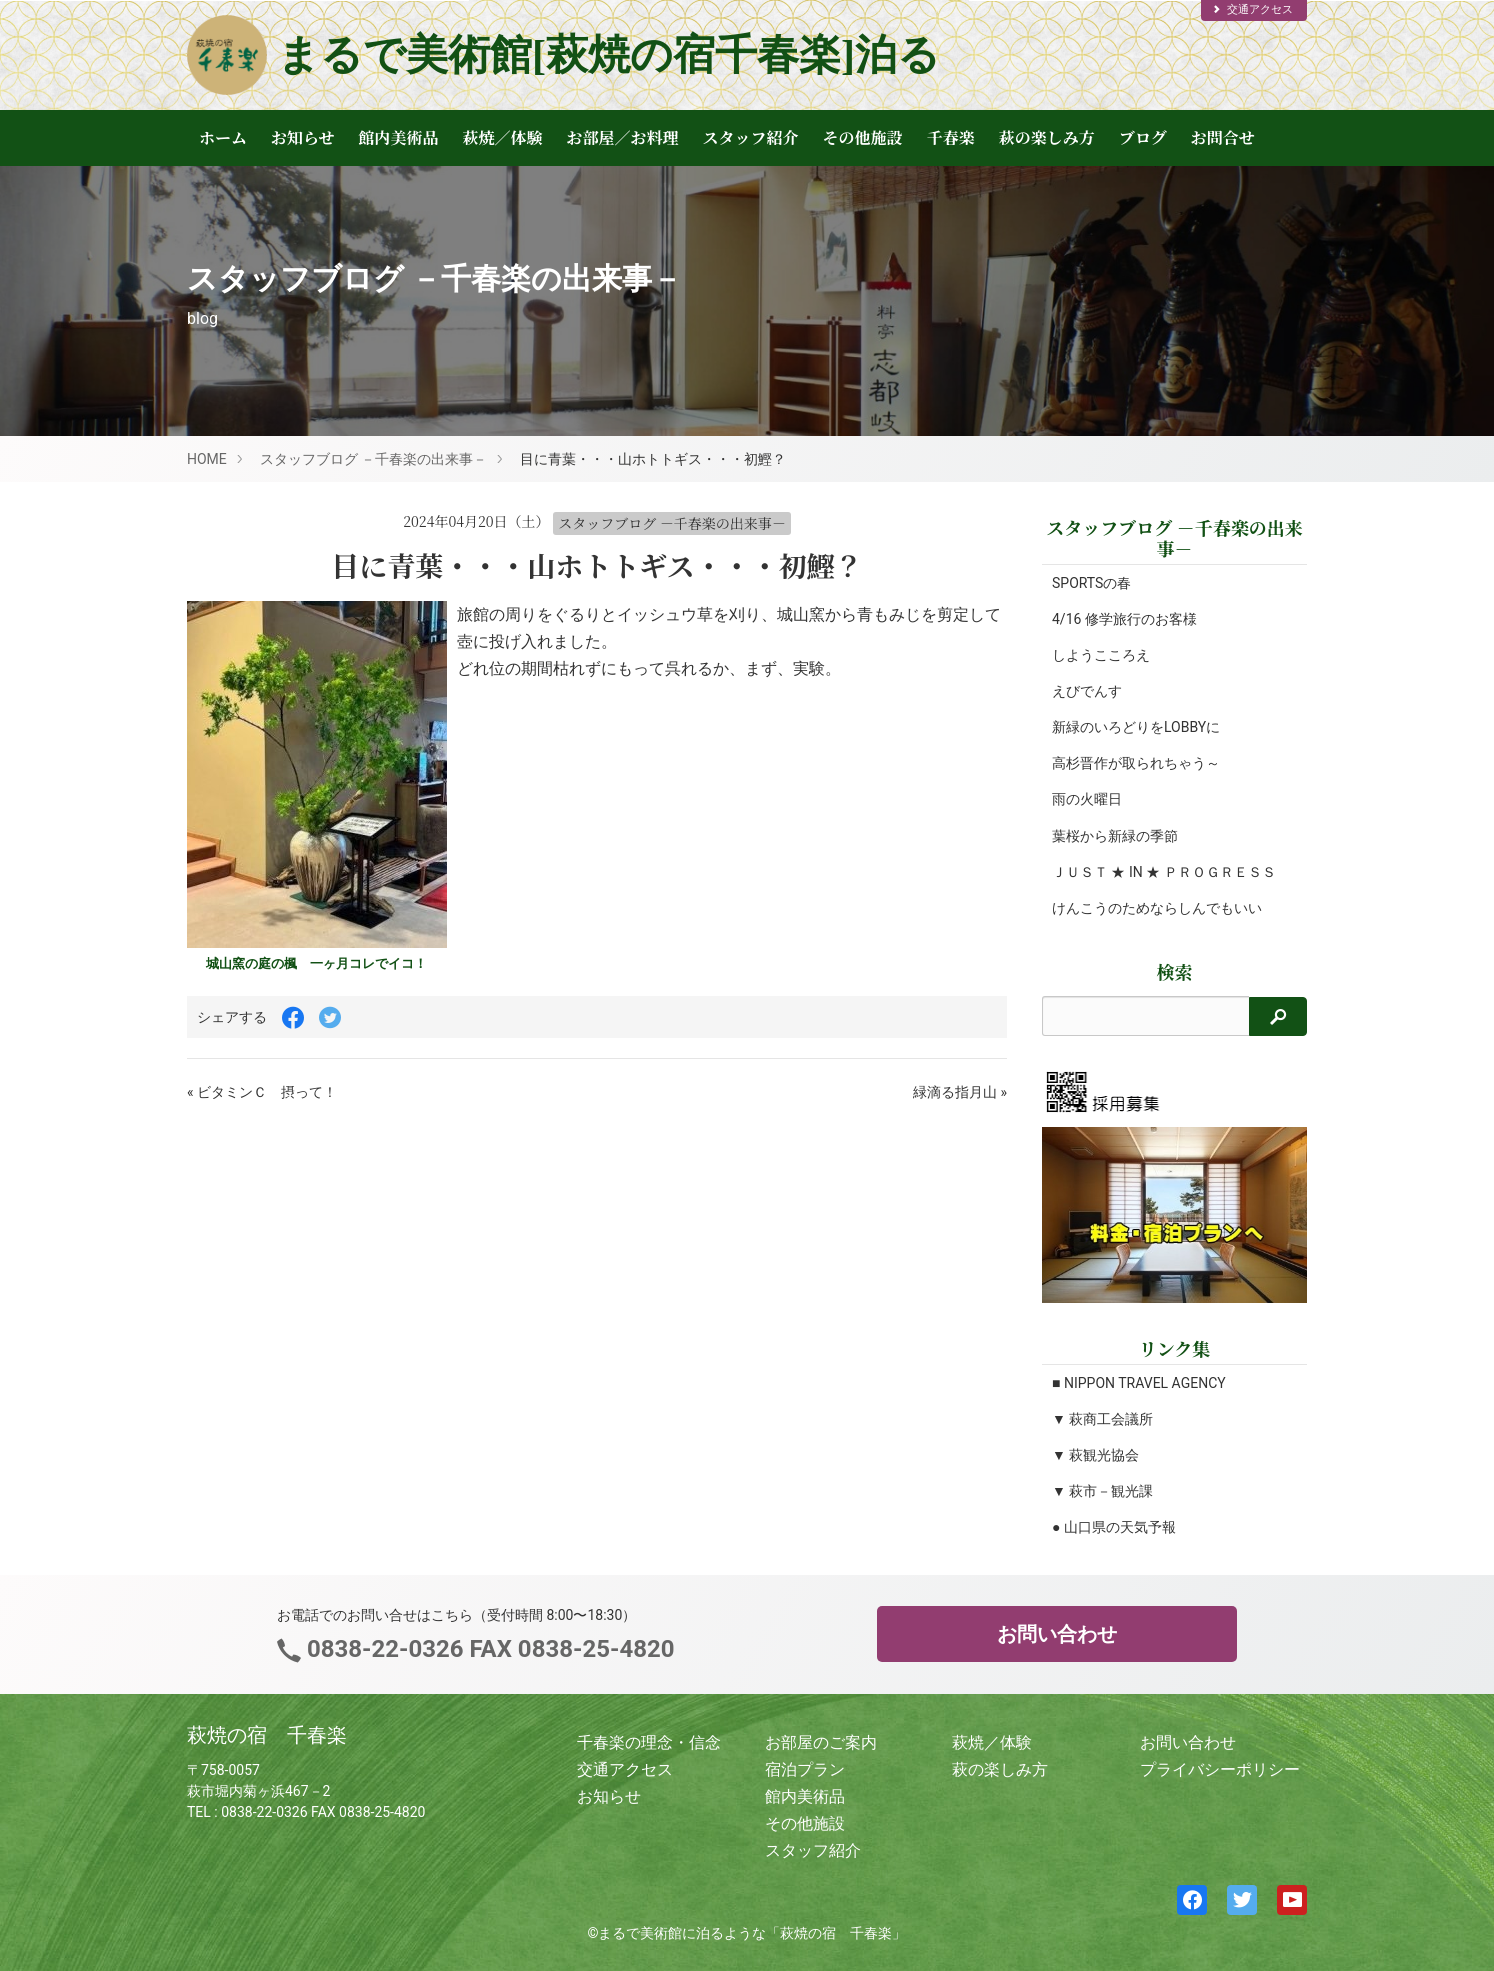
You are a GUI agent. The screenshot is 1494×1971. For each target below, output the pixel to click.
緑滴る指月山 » (960, 1092)
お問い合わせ (1057, 1634)
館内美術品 (399, 137)
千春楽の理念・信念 (649, 1742)
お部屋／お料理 (623, 137)
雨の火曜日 (1087, 799)
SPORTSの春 (1091, 583)
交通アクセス (1252, 9)
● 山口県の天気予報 (1114, 1527)
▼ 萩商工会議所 (1102, 1419)
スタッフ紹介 (751, 137)
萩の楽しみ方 (1047, 137)
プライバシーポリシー (1220, 1769)
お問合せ (1223, 137)
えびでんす (1087, 691)
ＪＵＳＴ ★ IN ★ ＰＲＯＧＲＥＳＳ (1164, 872)
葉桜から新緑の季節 (1115, 836)
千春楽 (951, 137)
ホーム (223, 137)
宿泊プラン (805, 1769)
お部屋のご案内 (821, 1742)
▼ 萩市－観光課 (1102, 1491)
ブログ (1143, 137)
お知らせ (303, 137)
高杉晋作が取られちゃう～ (1136, 763)
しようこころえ (1101, 655)
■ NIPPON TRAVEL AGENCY (1139, 1383)
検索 (1175, 971)
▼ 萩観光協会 (1095, 1455)
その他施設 (863, 137)
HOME (207, 459)
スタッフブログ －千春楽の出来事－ (373, 459)
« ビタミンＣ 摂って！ (262, 1092)
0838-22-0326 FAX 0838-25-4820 (487, 1649)
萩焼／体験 (503, 137)
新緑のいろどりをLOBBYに (1136, 727)
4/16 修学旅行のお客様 (1124, 619)
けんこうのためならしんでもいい (1157, 908)
